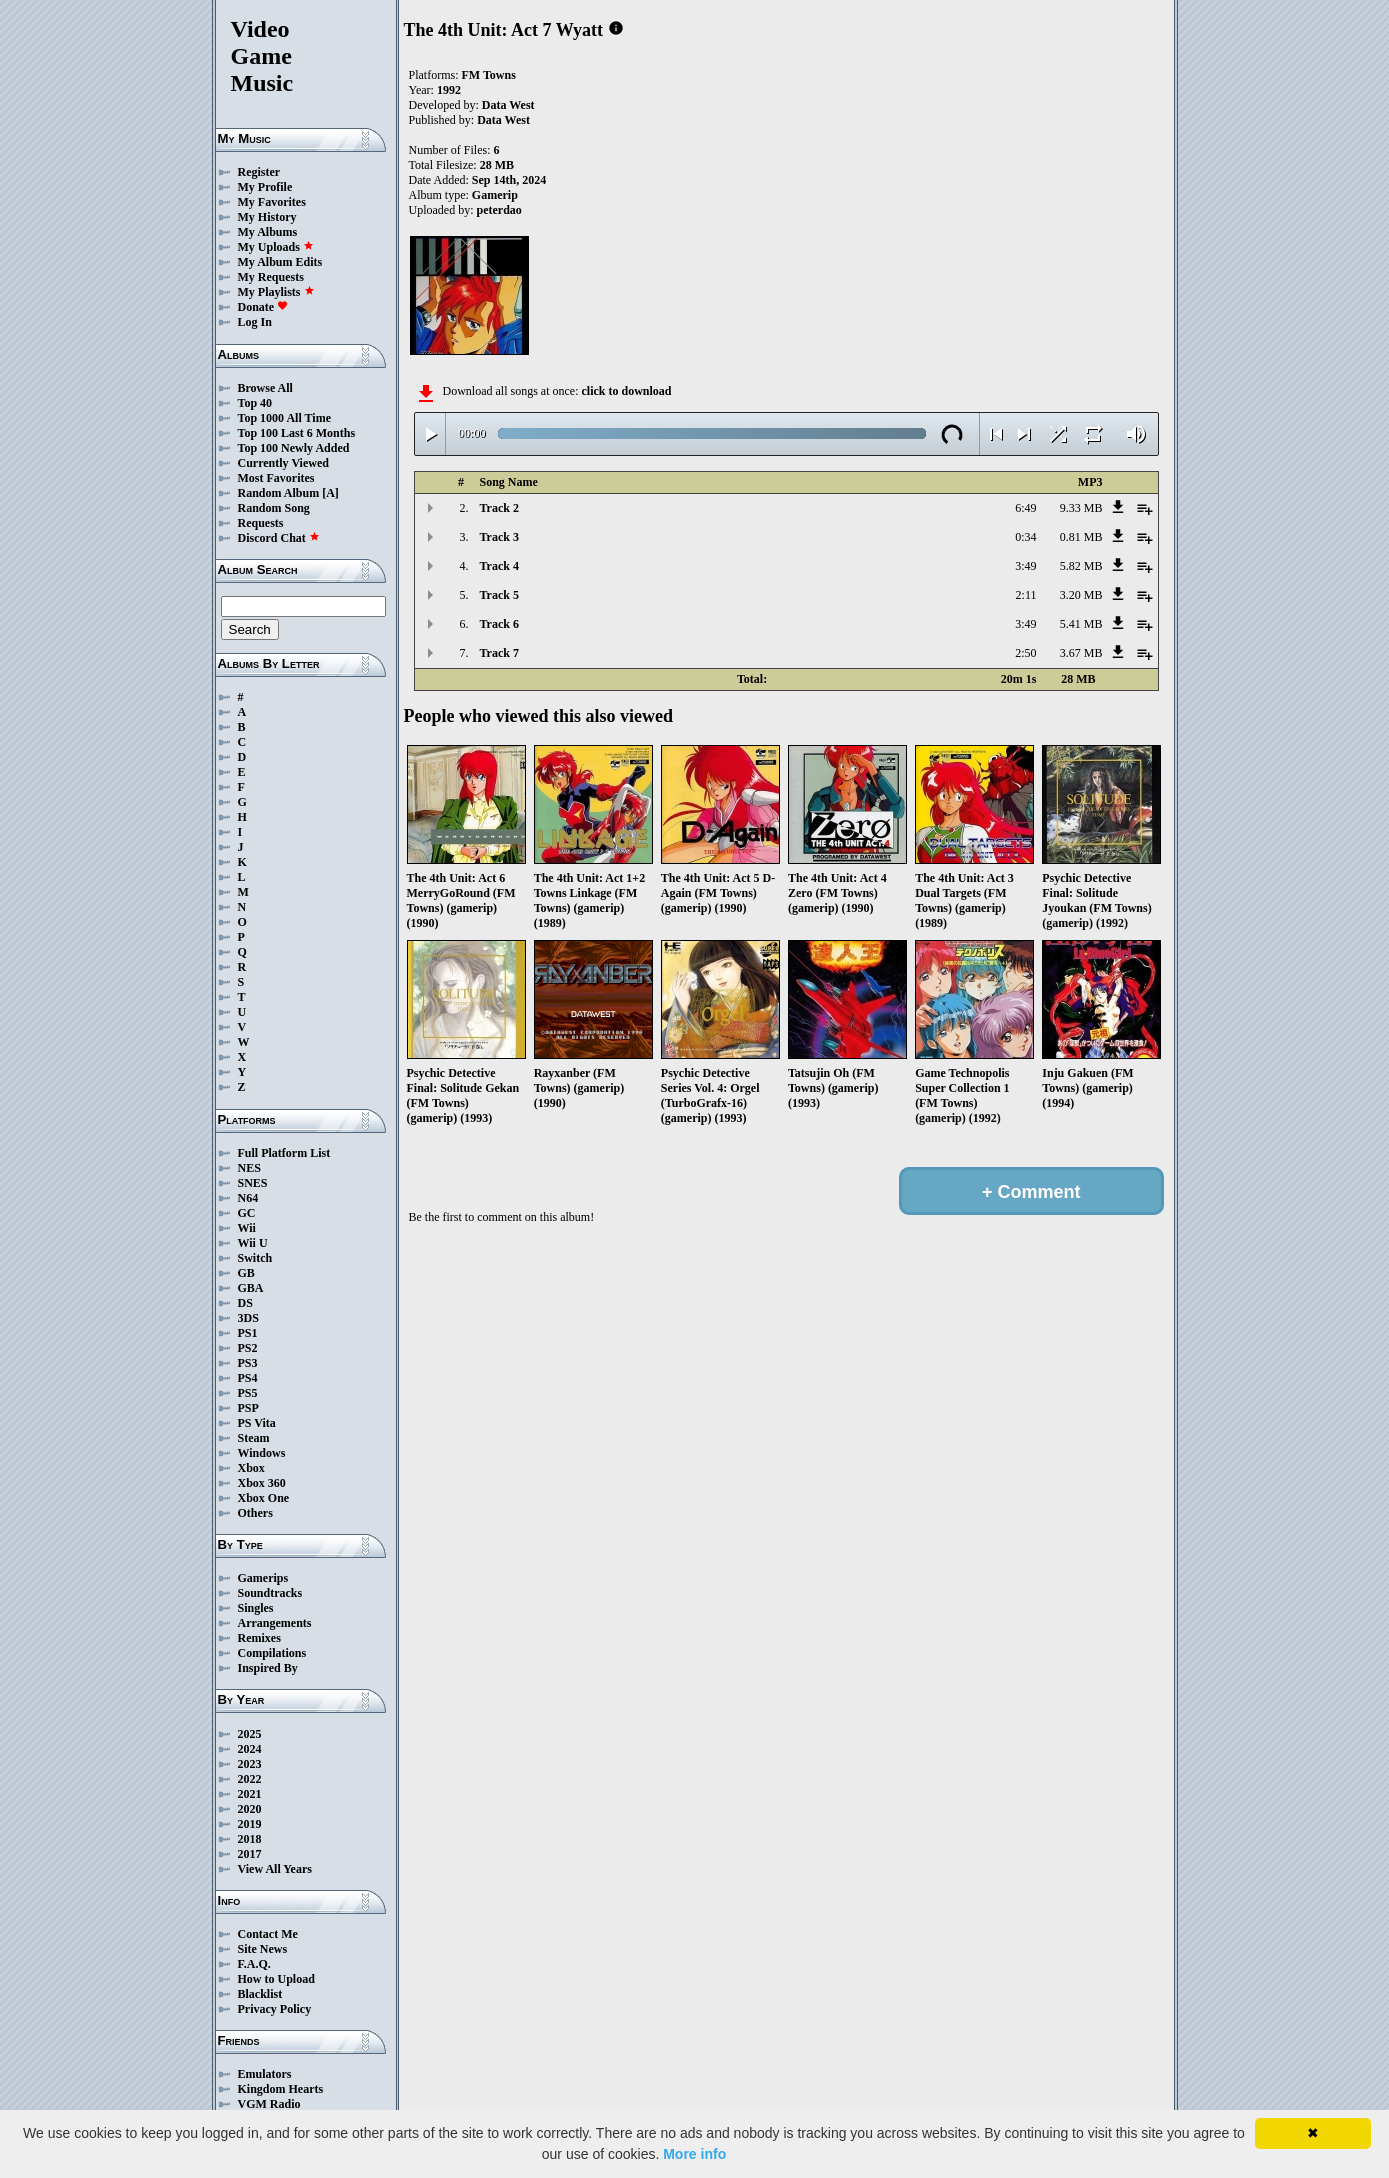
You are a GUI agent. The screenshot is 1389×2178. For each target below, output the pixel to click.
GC (247, 1213)
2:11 (1026, 595)
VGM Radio (269, 2104)
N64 (248, 1198)
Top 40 (255, 403)
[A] (330, 493)
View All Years (275, 1869)
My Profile (265, 187)
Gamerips (263, 1578)
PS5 (248, 1393)
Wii (247, 1228)
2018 (250, 1839)
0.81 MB (1081, 537)
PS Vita (257, 1423)
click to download (626, 391)
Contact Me (268, 1934)
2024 (250, 1749)
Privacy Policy (275, 2009)
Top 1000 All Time (284, 418)
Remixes (259, 1638)
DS (245, 1303)
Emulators (265, 2074)
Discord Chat (279, 538)
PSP (248, 1408)
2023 (250, 1764)
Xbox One (264, 1498)
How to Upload (276, 1979)
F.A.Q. (254, 1964)
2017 (250, 1854)
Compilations (272, 1653)
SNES (253, 1183)
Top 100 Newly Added (294, 448)
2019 (250, 1824)
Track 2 (499, 508)
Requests (261, 523)
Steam (254, 1438)
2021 (250, 1794)
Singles (256, 1608)
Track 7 (499, 653)
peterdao (499, 210)
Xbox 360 (262, 1483)
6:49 (1025, 508)
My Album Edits (280, 262)
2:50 (1025, 653)
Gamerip (495, 195)
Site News (263, 1949)
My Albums (268, 232)
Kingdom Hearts (281, 2089)
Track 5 (499, 595)
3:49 (1025, 566)
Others (255, 1513)
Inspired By (268, 1668)
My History (267, 217)
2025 (250, 1734)
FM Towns (489, 75)
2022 (250, 1779)
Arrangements (275, 1623)
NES (249, 1168)
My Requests (271, 277)
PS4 (248, 1378)
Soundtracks (270, 1593)
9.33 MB (1081, 508)
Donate (263, 307)
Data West (508, 105)
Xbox (251, 1468)
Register (259, 172)
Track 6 (499, 624)
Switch (255, 1258)
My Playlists (276, 292)
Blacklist (260, 1994)
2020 (250, 1809)
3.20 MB (1081, 595)
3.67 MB (1081, 653)
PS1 (248, 1333)
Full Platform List (284, 1153)
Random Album (279, 493)
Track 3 (499, 537)
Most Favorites (276, 478)
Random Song (274, 508)
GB (246, 1273)
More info (694, 2154)
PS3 (248, 1363)
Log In (255, 322)
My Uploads (276, 247)
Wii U (253, 1243)
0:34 (1025, 537)
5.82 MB (1081, 566)
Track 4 (499, 566)
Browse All (265, 388)
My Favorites (272, 202)
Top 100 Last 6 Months (297, 433)
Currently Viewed (283, 463)
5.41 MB (1081, 624)
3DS (248, 1318)
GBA (251, 1288)
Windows (262, 1453)
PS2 (248, 1348)
